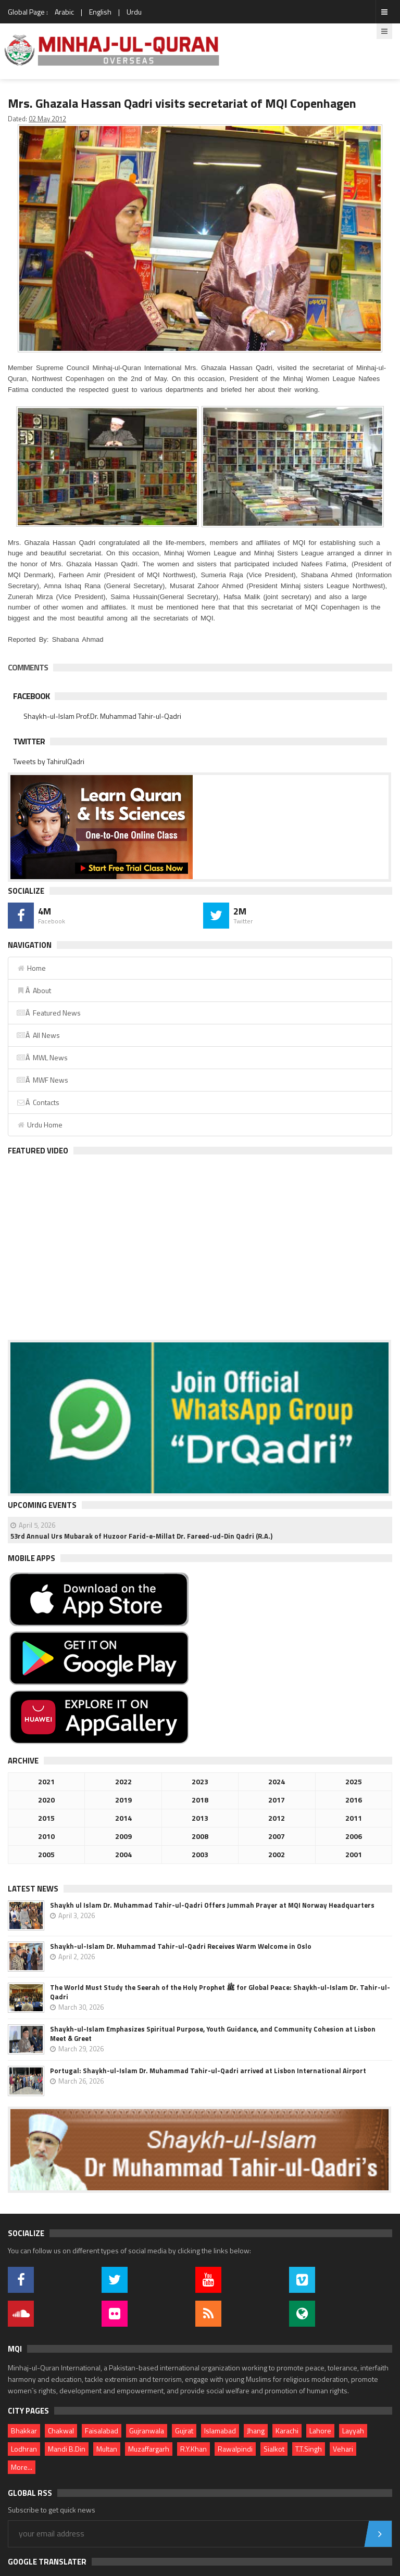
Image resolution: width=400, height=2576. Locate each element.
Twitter (29, 741)
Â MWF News (42, 1079)
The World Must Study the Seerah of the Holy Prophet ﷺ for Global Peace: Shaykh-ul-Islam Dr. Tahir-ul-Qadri (220, 1992)
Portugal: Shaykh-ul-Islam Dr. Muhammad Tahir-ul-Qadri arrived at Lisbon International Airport (208, 2070)
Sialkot (274, 2448)
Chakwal (61, 2430)
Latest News (33, 1889)
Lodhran (24, 2448)
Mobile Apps (31, 1558)
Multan (106, 2448)
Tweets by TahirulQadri (48, 761)
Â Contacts (37, 1102)
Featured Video (38, 1151)
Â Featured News (48, 1012)
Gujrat (184, 2430)
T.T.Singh (308, 2448)
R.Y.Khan (193, 2448)
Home (31, 967)
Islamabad (220, 2430)
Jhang (256, 2430)
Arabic (64, 11)
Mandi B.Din (66, 2448)
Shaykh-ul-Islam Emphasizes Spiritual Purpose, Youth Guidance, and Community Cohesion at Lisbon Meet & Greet (213, 2033)
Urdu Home (39, 1124)
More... (21, 2466)
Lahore (320, 2430)
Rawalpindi (235, 2448)
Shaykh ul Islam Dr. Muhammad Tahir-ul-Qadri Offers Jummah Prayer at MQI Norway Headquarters (212, 1905)
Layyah (353, 2430)
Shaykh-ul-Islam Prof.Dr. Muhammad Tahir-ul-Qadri (102, 715)
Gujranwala (146, 2430)
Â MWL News (42, 1057)
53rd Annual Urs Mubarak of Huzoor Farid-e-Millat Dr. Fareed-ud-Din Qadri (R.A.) (141, 1536)
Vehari (343, 2448)
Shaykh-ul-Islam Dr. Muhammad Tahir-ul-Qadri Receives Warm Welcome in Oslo (180, 1946)
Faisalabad (101, 2430)
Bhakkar (24, 2430)
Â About (33, 990)
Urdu (134, 11)
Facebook (31, 696)
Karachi (287, 2430)
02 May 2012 (47, 118)
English (100, 11)
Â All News (38, 1035)
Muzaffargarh (148, 2448)
